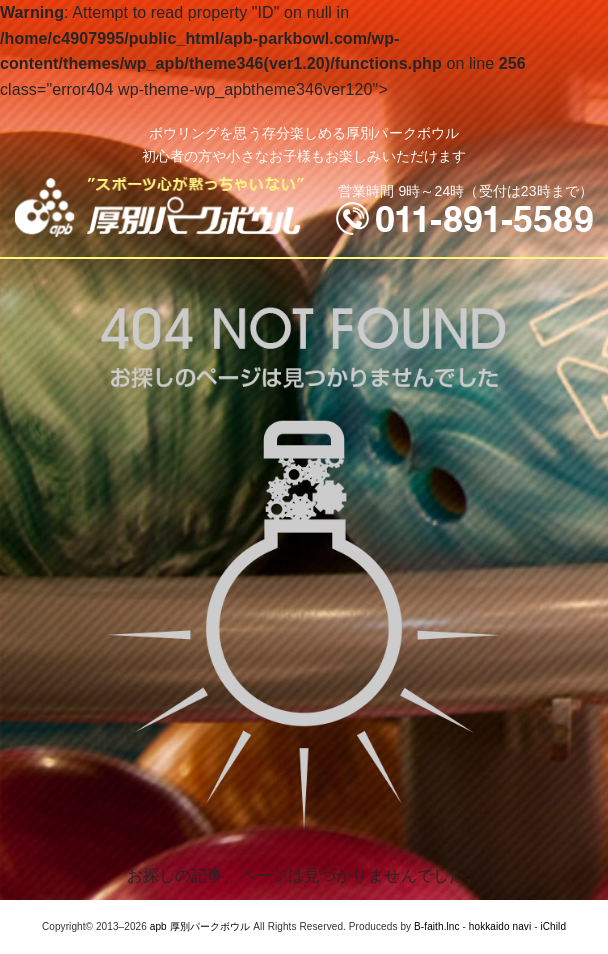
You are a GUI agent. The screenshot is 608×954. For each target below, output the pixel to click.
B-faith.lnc (437, 926)
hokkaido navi (500, 926)
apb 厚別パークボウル (200, 926)
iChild (553, 926)
